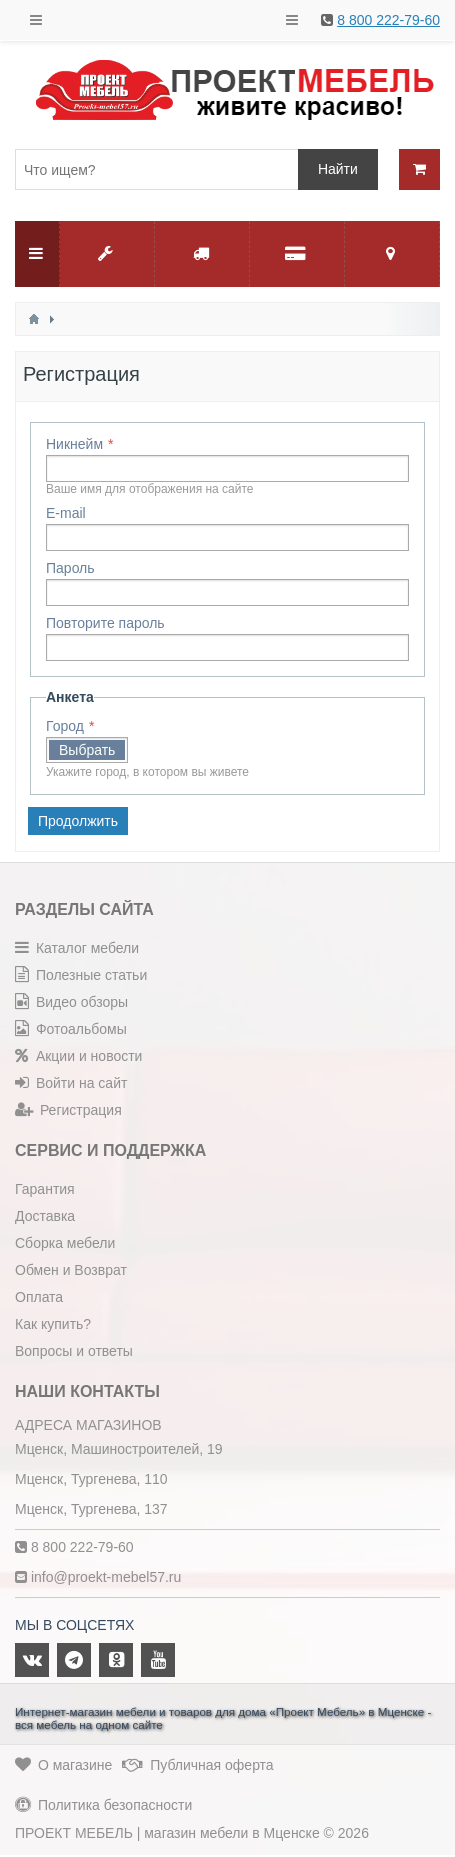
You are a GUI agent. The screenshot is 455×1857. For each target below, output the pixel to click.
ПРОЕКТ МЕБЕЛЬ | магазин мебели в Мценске (167, 1833)
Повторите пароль (105, 623)
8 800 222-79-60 (388, 20)
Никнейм (74, 444)
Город (65, 726)
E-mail (66, 513)
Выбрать (87, 750)
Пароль (70, 568)
